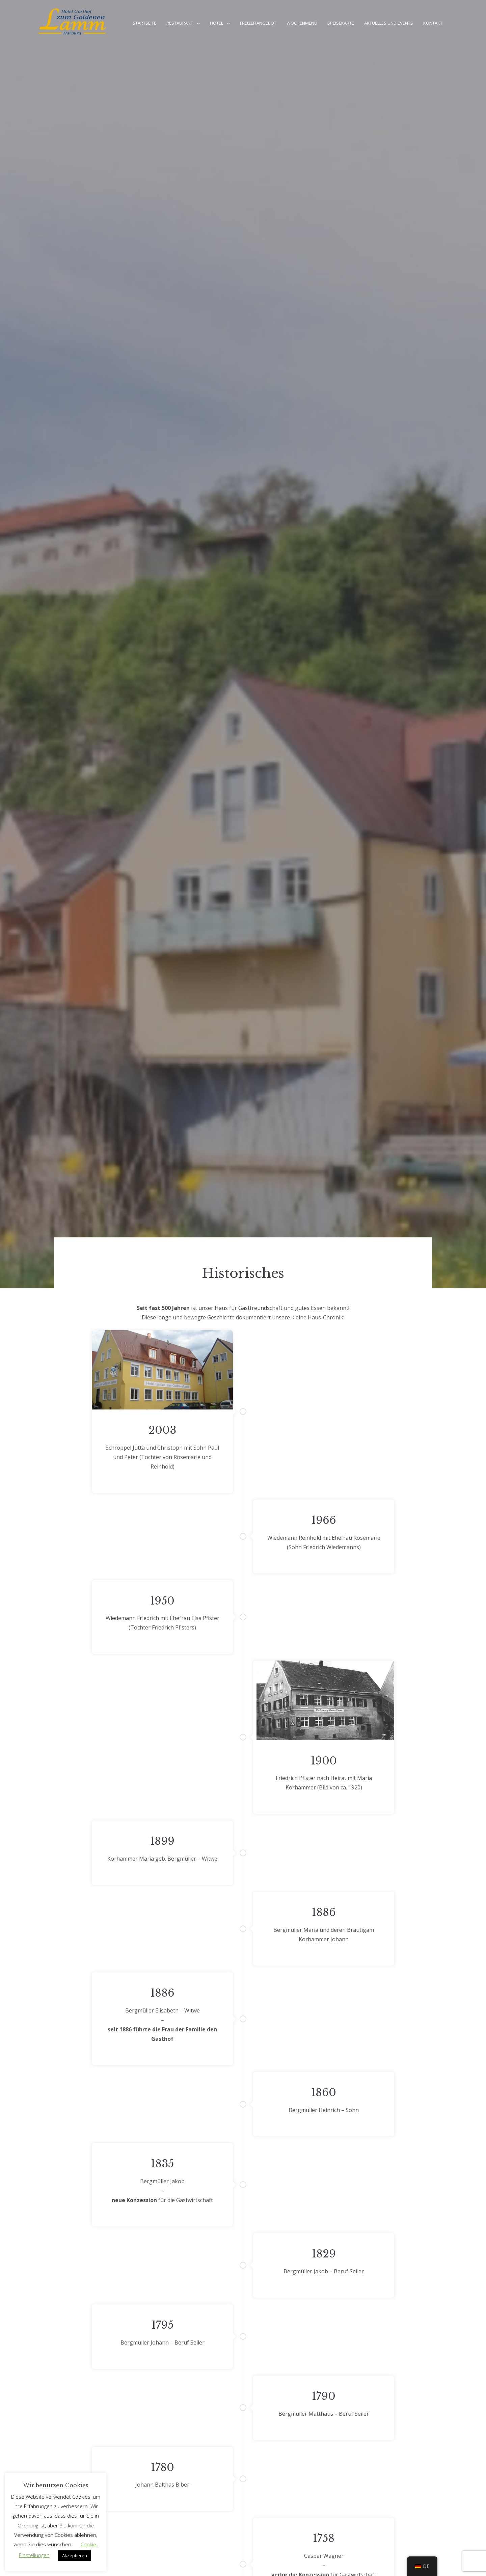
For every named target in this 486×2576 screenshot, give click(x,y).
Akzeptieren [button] (74, 2555)
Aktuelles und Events (388, 23)
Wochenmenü (302, 23)
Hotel (216, 23)
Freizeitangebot (258, 23)
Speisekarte (340, 23)
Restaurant (179, 23)
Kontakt (432, 23)
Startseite (144, 23)
